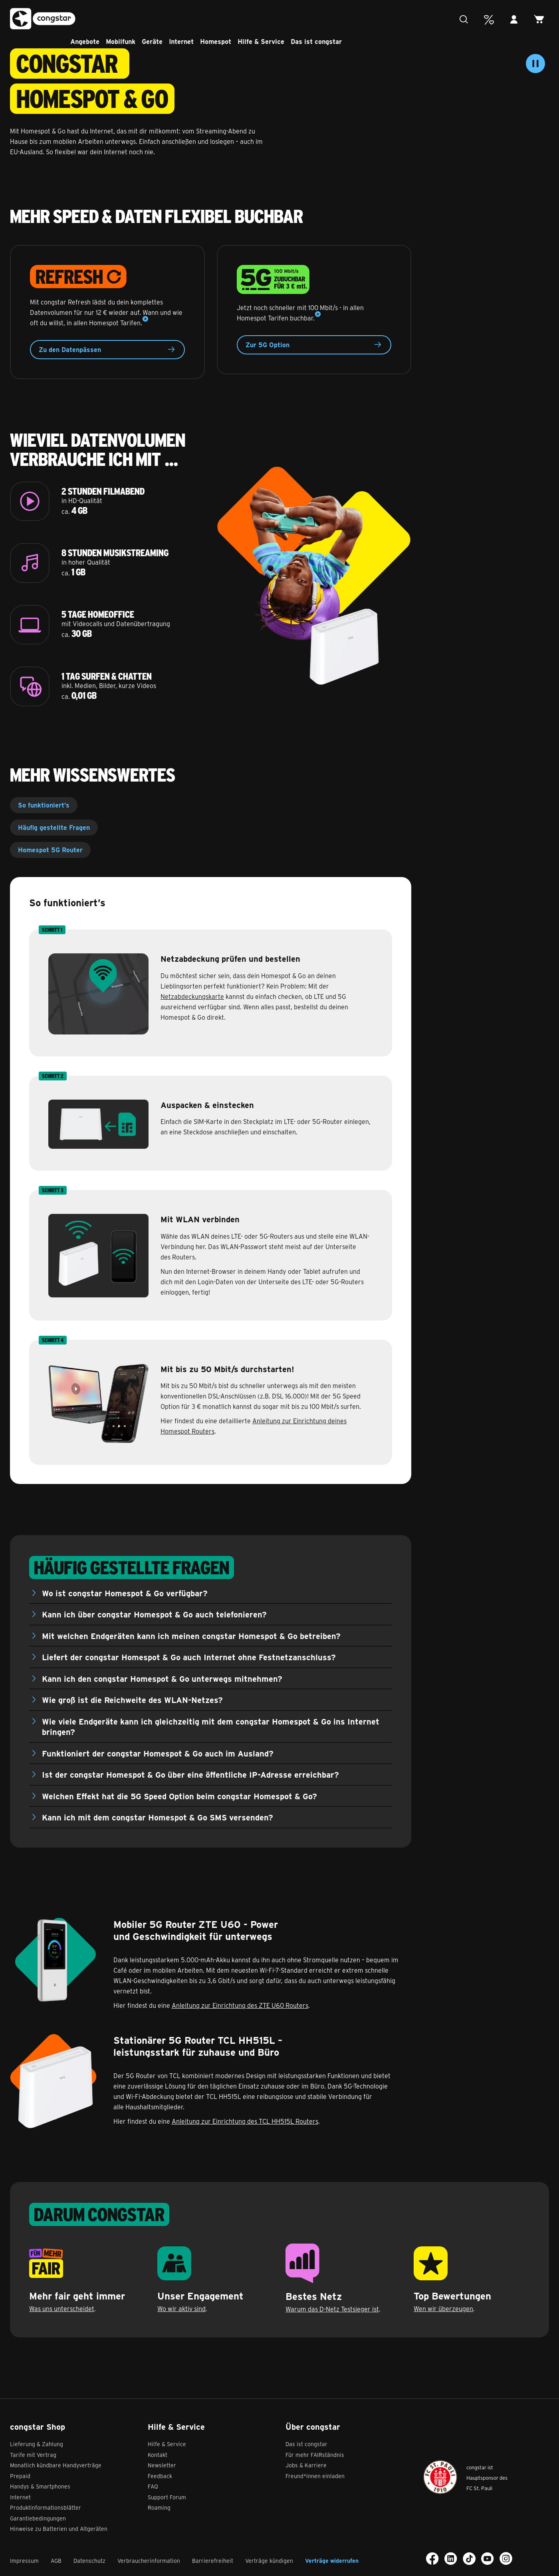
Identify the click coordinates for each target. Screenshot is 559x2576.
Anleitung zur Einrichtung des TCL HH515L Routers (245, 2121)
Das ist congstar (339, 18)
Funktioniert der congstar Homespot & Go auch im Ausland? (158, 1753)
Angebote (108, 18)
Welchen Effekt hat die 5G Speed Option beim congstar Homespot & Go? (179, 1795)
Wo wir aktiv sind (181, 2308)
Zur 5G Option (314, 345)
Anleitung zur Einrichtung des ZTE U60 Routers (240, 2005)
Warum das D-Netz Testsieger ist (332, 2309)
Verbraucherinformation (148, 2560)
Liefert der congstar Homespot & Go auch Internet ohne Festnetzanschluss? (189, 1656)
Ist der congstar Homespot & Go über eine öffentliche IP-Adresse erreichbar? (190, 1774)
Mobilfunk (144, 18)
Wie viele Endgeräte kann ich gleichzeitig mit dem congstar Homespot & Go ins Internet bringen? (210, 1726)
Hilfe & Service (284, 18)
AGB (56, 2560)
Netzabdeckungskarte (192, 996)
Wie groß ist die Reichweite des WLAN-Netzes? (132, 1699)
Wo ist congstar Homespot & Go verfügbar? (125, 1592)
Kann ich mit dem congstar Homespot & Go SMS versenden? (157, 1817)
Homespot (239, 18)
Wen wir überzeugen (443, 2308)
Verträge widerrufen (332, 2560)
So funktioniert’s (43, 805)
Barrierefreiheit (212, 2560)
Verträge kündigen (269, 2560)
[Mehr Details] (145, 319)
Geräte (175, 18)
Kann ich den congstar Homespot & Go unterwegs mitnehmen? (162, 1678)
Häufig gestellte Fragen (54, 827)
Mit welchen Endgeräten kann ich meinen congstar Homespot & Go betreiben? (191, 1635)
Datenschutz (89, 2560)
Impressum (24, 2560)
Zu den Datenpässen (107, 349)
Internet (204, 18)
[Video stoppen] (535, 63)
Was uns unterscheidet (61, 2308)
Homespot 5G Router (50, 849)
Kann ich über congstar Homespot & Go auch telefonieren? (154, 1614)
